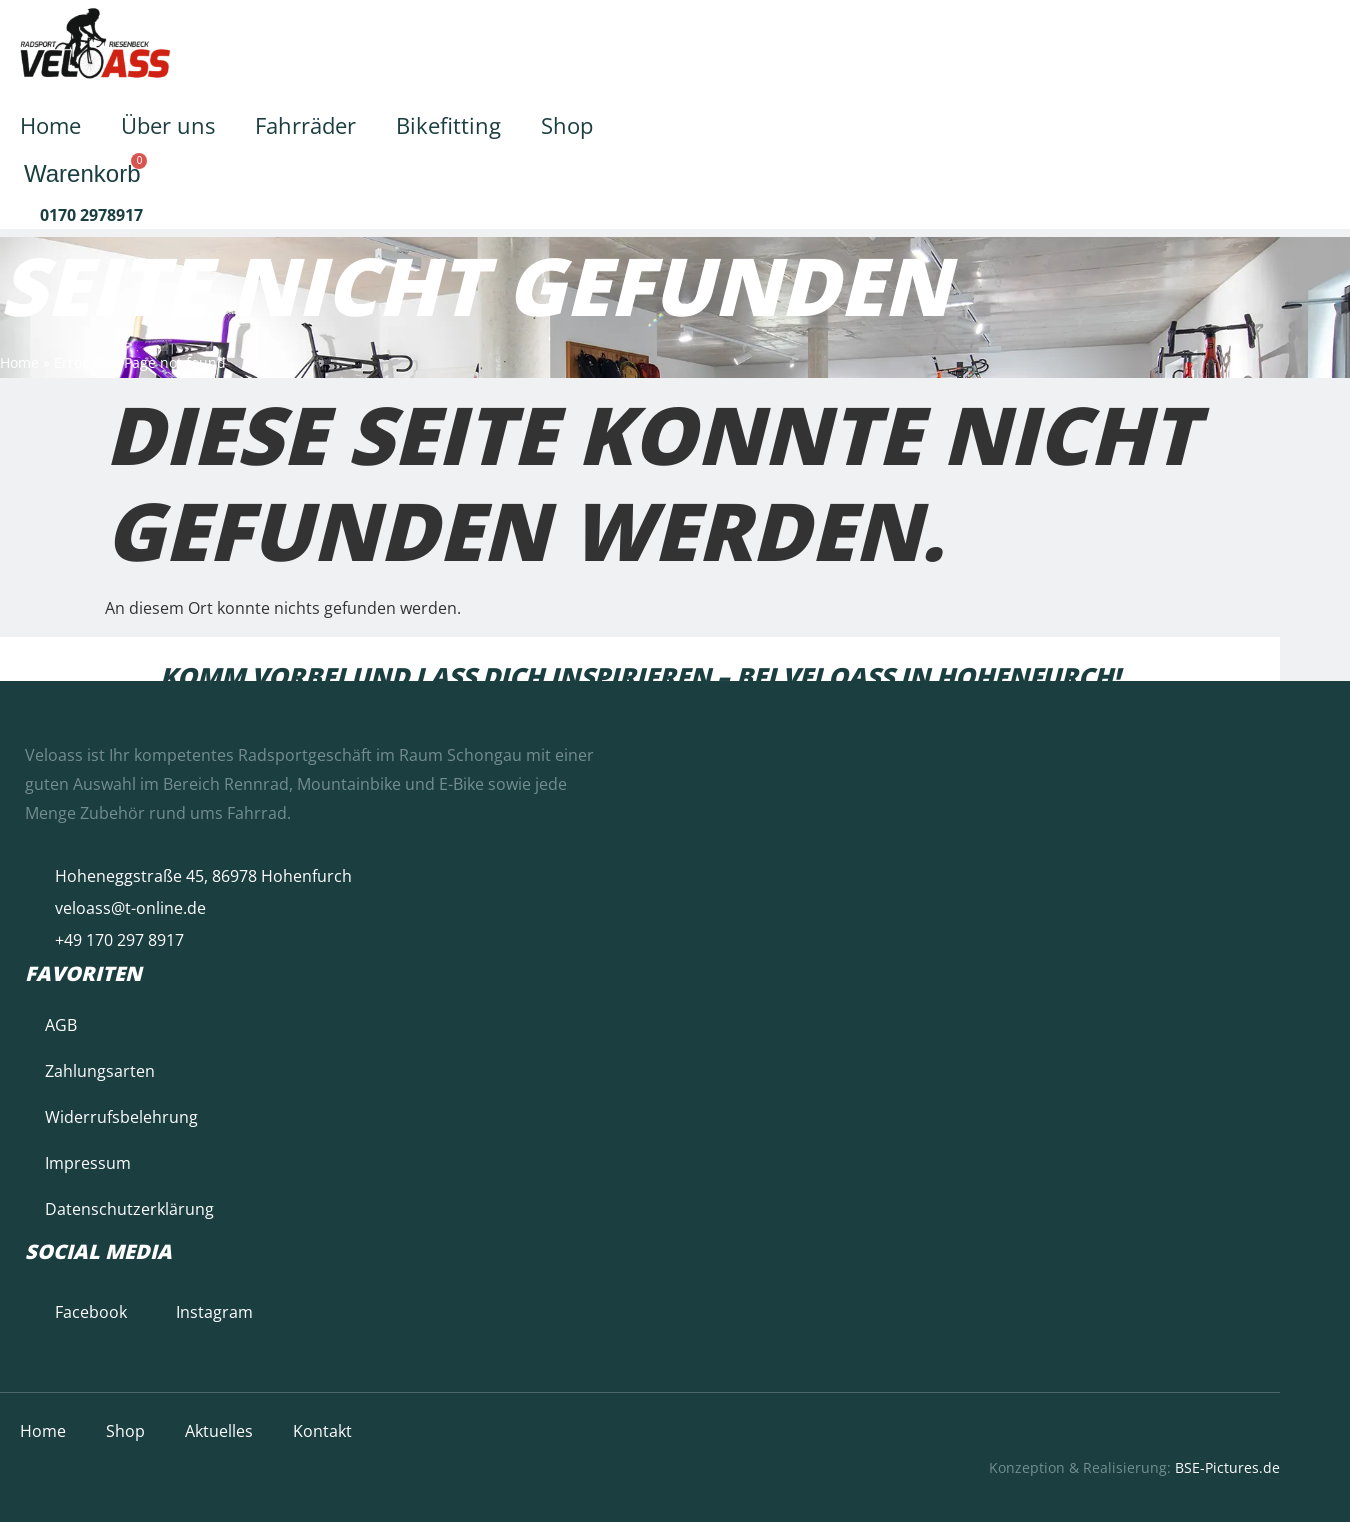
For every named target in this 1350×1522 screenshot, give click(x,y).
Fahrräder (305, 125)
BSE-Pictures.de (1227, 1467)
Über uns (168, 125)
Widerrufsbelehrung (121, 1117)
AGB (61, 1025)
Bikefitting (448, 125)
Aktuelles (219, 1431)
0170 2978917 (91, 215)
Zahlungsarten (100, 1071)
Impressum (88, 1163)
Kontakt (322, 1431)
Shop (567, 125)
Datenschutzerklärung (129, 1209)
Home (50, 125)
